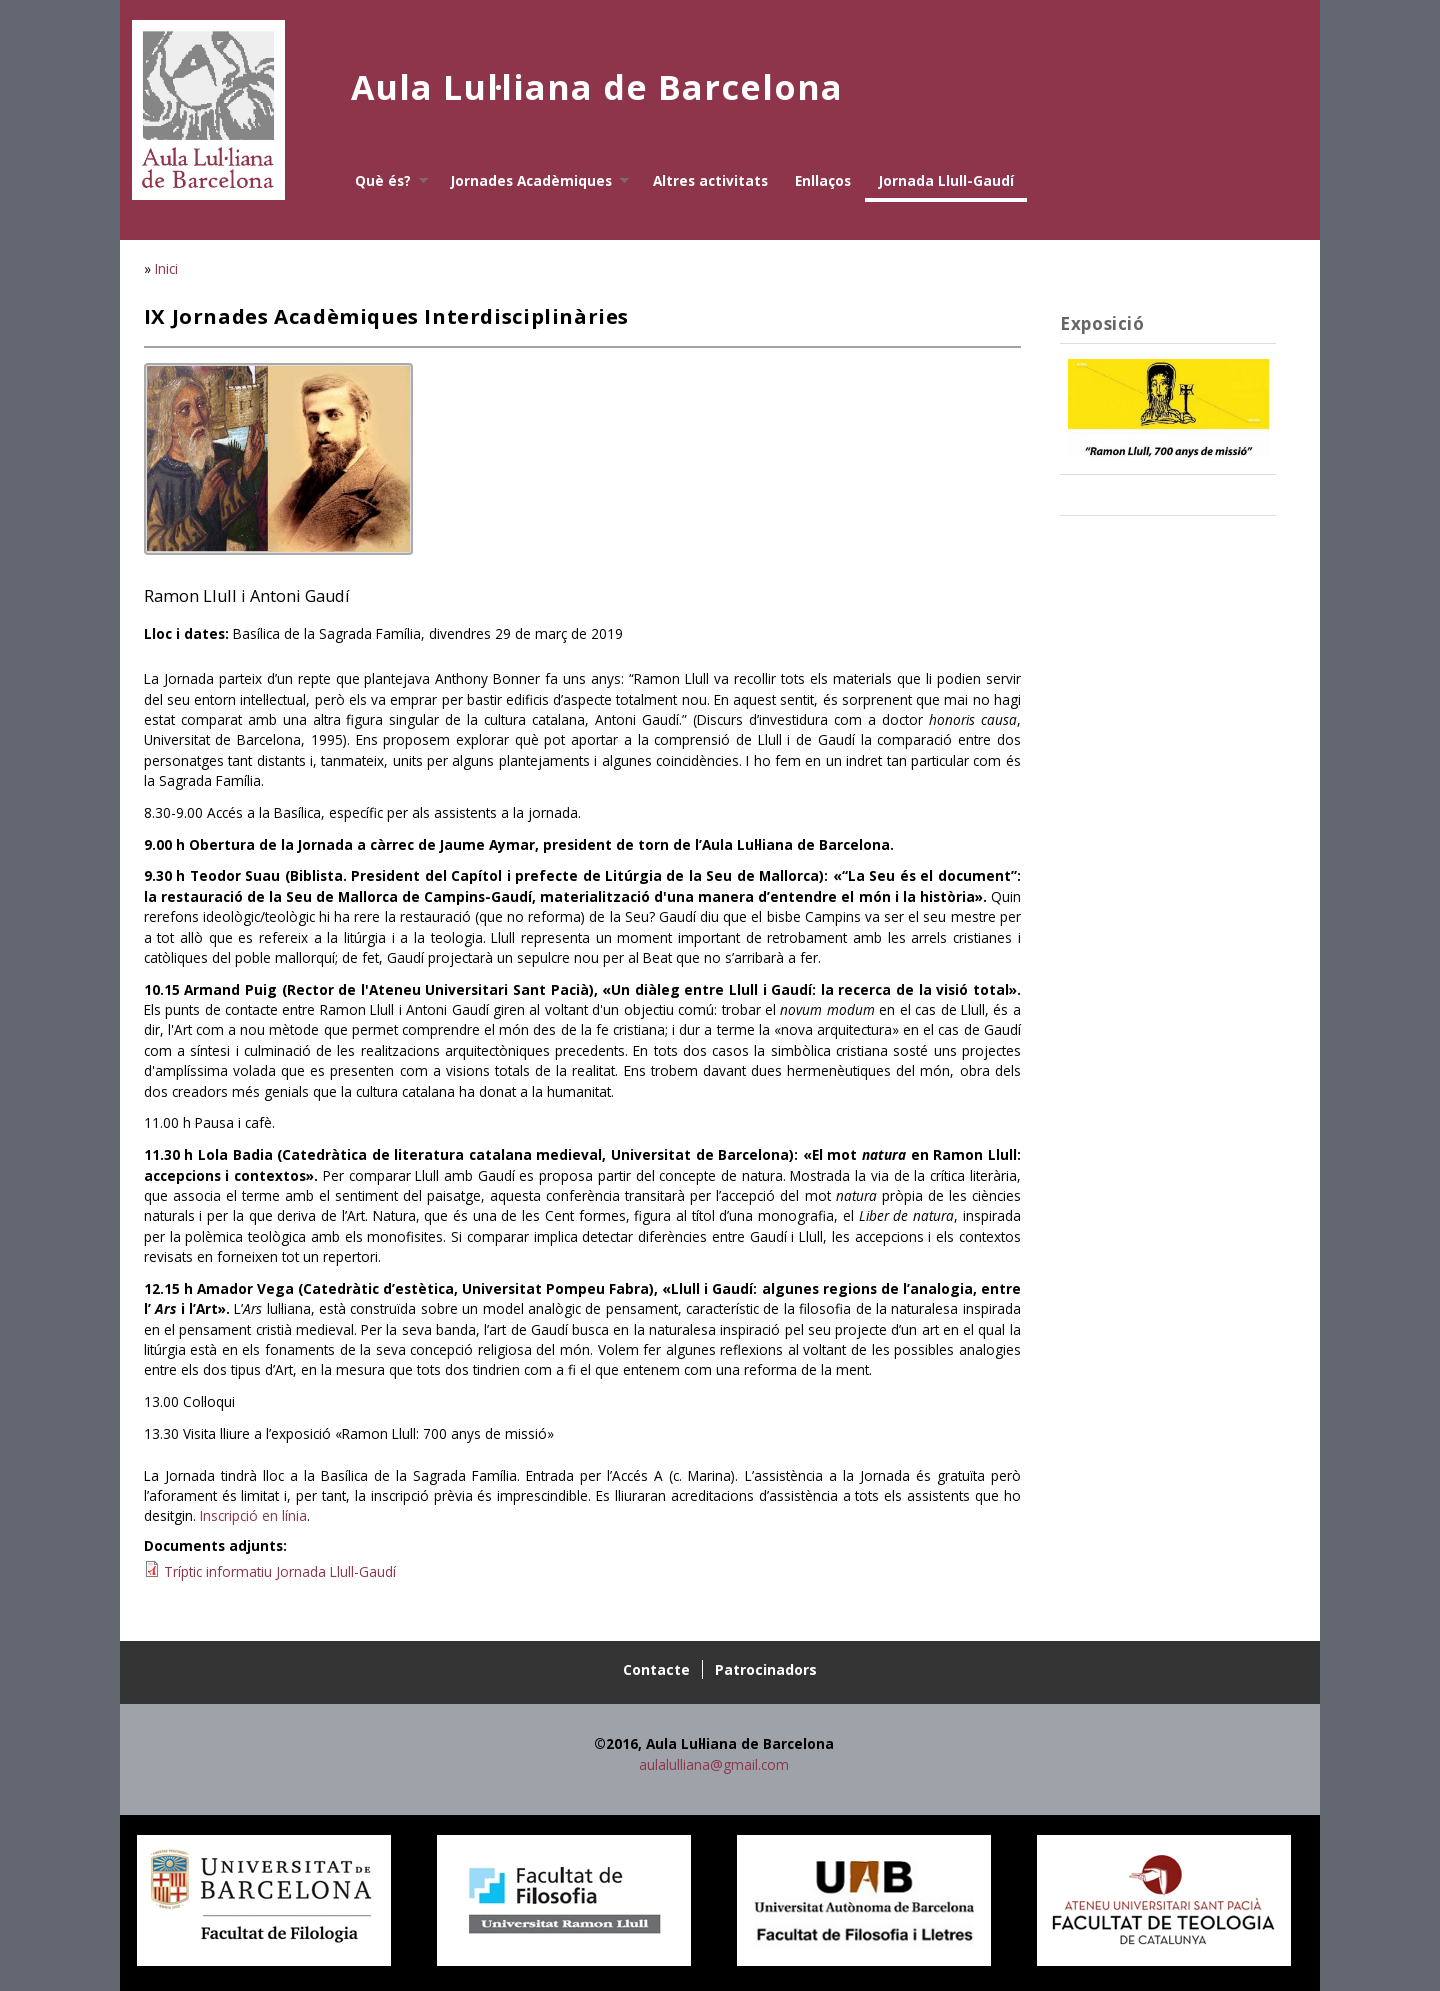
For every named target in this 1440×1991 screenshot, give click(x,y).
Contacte (656, 1669)
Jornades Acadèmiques (534, 181)
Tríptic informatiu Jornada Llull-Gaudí (280, 1571)
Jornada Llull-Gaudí (946, 180)
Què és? (384, 181)
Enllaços (823, 180)
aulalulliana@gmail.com (714, 1764)
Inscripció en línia (253, 1515)
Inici (166, 268)
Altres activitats (710, 180)
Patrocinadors (766, 1669)
